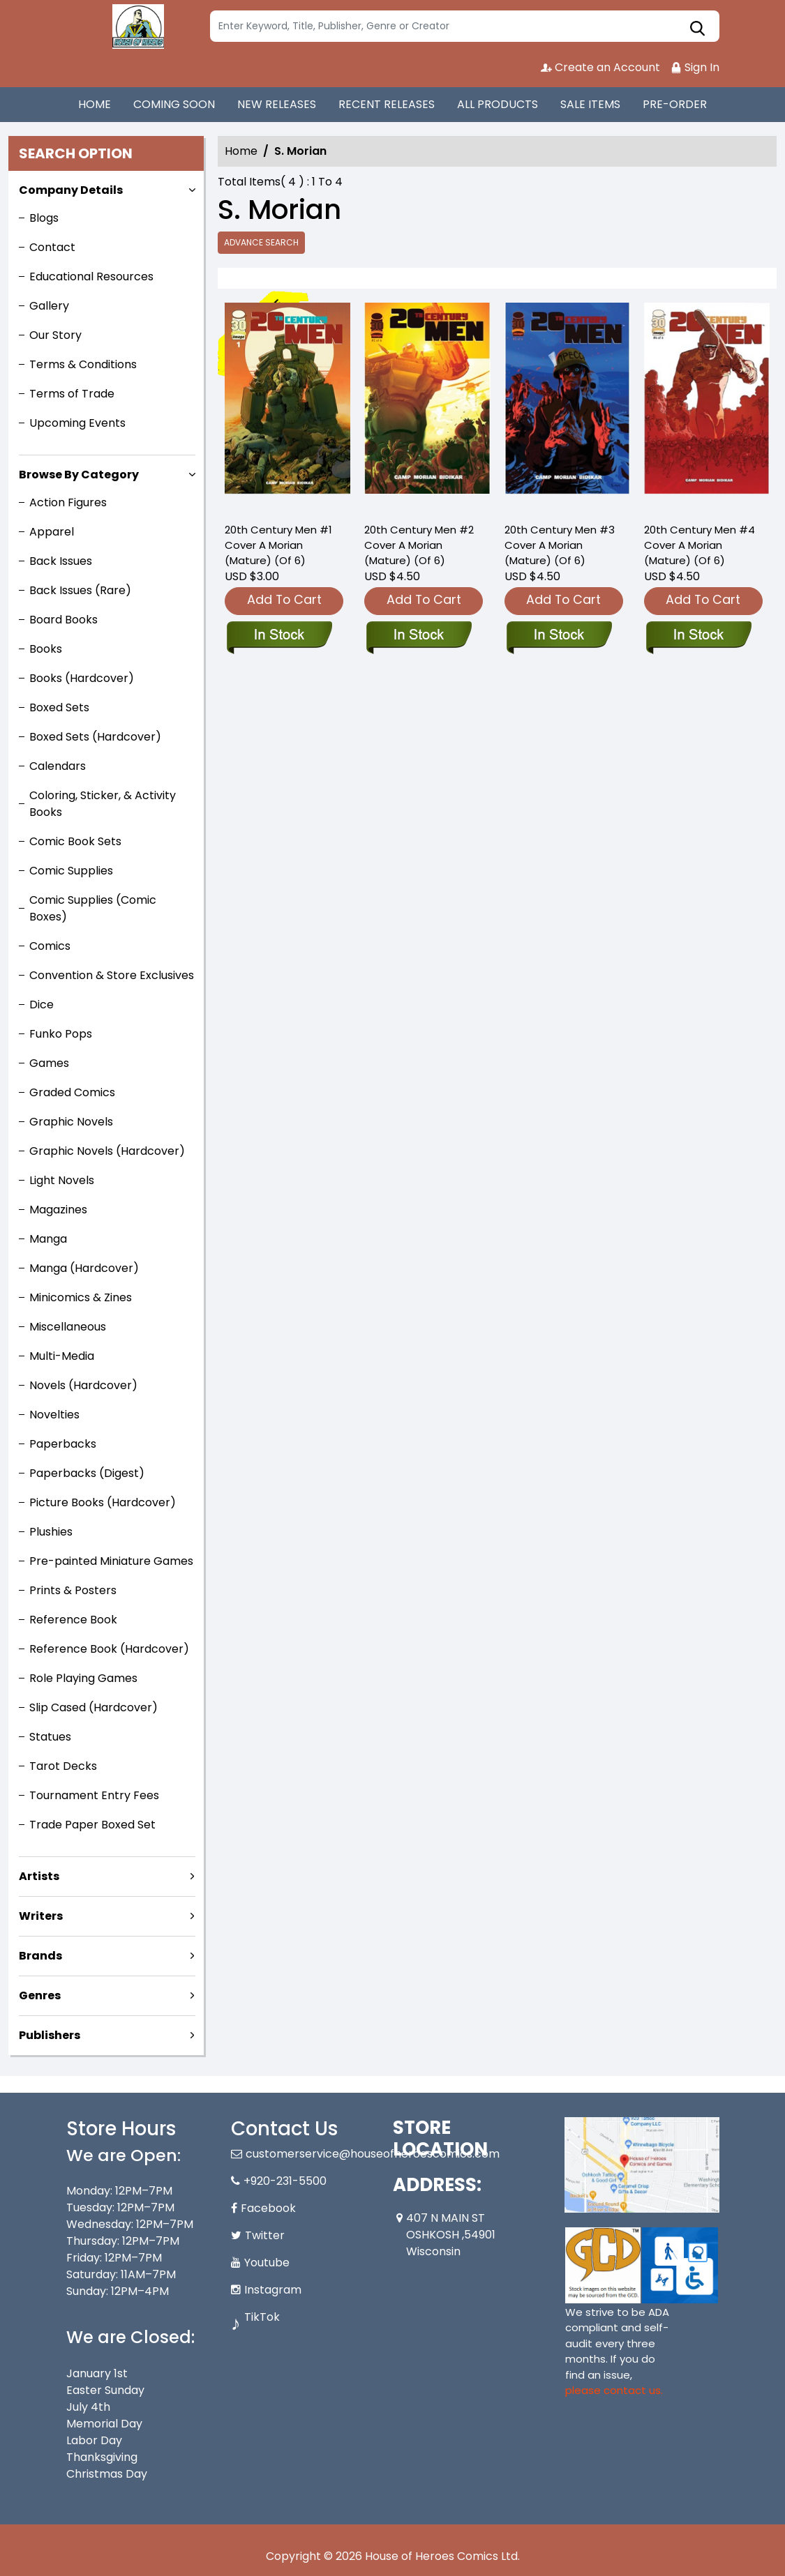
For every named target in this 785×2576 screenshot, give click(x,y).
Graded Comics (72, 1092)
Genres (40, 1995)
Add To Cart (284, 599)
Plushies (51, 1532)
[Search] (464, 26)
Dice (41, 1005)
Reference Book (73, 1620)
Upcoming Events (77, 423)
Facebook (268, 2208)
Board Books (63, 620)
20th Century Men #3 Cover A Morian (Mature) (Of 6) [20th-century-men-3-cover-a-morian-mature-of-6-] (559, 545)
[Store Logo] (136, 26)
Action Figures (68, 502)
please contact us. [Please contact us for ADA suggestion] (614, 2390)
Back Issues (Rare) (80, 590)
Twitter (265, 2235)
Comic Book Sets (75, 841)
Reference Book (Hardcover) (109, 1649)
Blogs (44, 218)
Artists (39, 1876)
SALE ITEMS (590, 104)
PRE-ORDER (675, 104)
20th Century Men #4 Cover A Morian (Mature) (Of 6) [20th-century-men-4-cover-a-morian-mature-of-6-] (699, 545)
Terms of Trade (71, 394)
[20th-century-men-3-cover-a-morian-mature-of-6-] (567, 406)
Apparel (51, 532)
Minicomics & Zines (80, 1297)
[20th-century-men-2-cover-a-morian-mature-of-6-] (427, 406)
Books (45, 649)
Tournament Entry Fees (94, 1795)
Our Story (55, 335)
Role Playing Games (83, 1678)
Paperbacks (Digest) (86, 1473)
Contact (52, 247)
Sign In (695, 67)
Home (241, 151)
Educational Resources (91, 276)
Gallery (49, 306)
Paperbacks (62, 1444)
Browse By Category (79, 475)
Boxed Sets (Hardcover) (95, 737)
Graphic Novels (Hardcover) (107, 1151)
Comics (49, 946)
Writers (41, 1916)
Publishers (49, 2035)
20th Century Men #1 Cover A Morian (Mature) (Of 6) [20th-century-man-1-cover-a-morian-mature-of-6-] (278, 545)
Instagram (272, 2290)
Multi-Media (61, 1356)
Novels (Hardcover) (83, 1385)
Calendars (57, 766)
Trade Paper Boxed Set (92, 1825)
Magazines (58, 1210)
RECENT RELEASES (386, 104)
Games (49, 1063)
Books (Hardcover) (81, 678)
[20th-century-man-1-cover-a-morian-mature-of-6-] (287, 406)
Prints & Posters (73, 1590)
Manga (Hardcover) (84, 1268)
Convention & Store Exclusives (111, 975)
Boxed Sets (59, 707)
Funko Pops (60, 1034)
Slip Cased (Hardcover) (93, 1707)
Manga (48, 1239)
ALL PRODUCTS (497, 104)
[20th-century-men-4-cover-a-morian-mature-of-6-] (707, 406)
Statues (50, 1737)
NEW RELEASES (276, 104)
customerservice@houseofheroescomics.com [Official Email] (373, 2154)
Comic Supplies (71, 871)
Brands (40, 1956)
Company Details (71, 190)
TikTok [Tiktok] (262, 2317)
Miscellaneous (67, 1327)
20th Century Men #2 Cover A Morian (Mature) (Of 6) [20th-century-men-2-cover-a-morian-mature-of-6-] (419, 545)
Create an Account (600, 67)
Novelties (54, 1415)
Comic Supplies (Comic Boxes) (92, 908)
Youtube (267, 2263)
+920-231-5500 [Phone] (285, 2181)
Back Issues (60, 561)
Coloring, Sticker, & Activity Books (102, 803)
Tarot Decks (63, 1766)
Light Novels (61, 1180)
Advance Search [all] (261, 242)
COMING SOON (174, 104)
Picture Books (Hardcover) (102, 1502)
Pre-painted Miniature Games (111, 1561)
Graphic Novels (71, 1122)
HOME (94, 104)
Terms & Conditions (83, 364)
